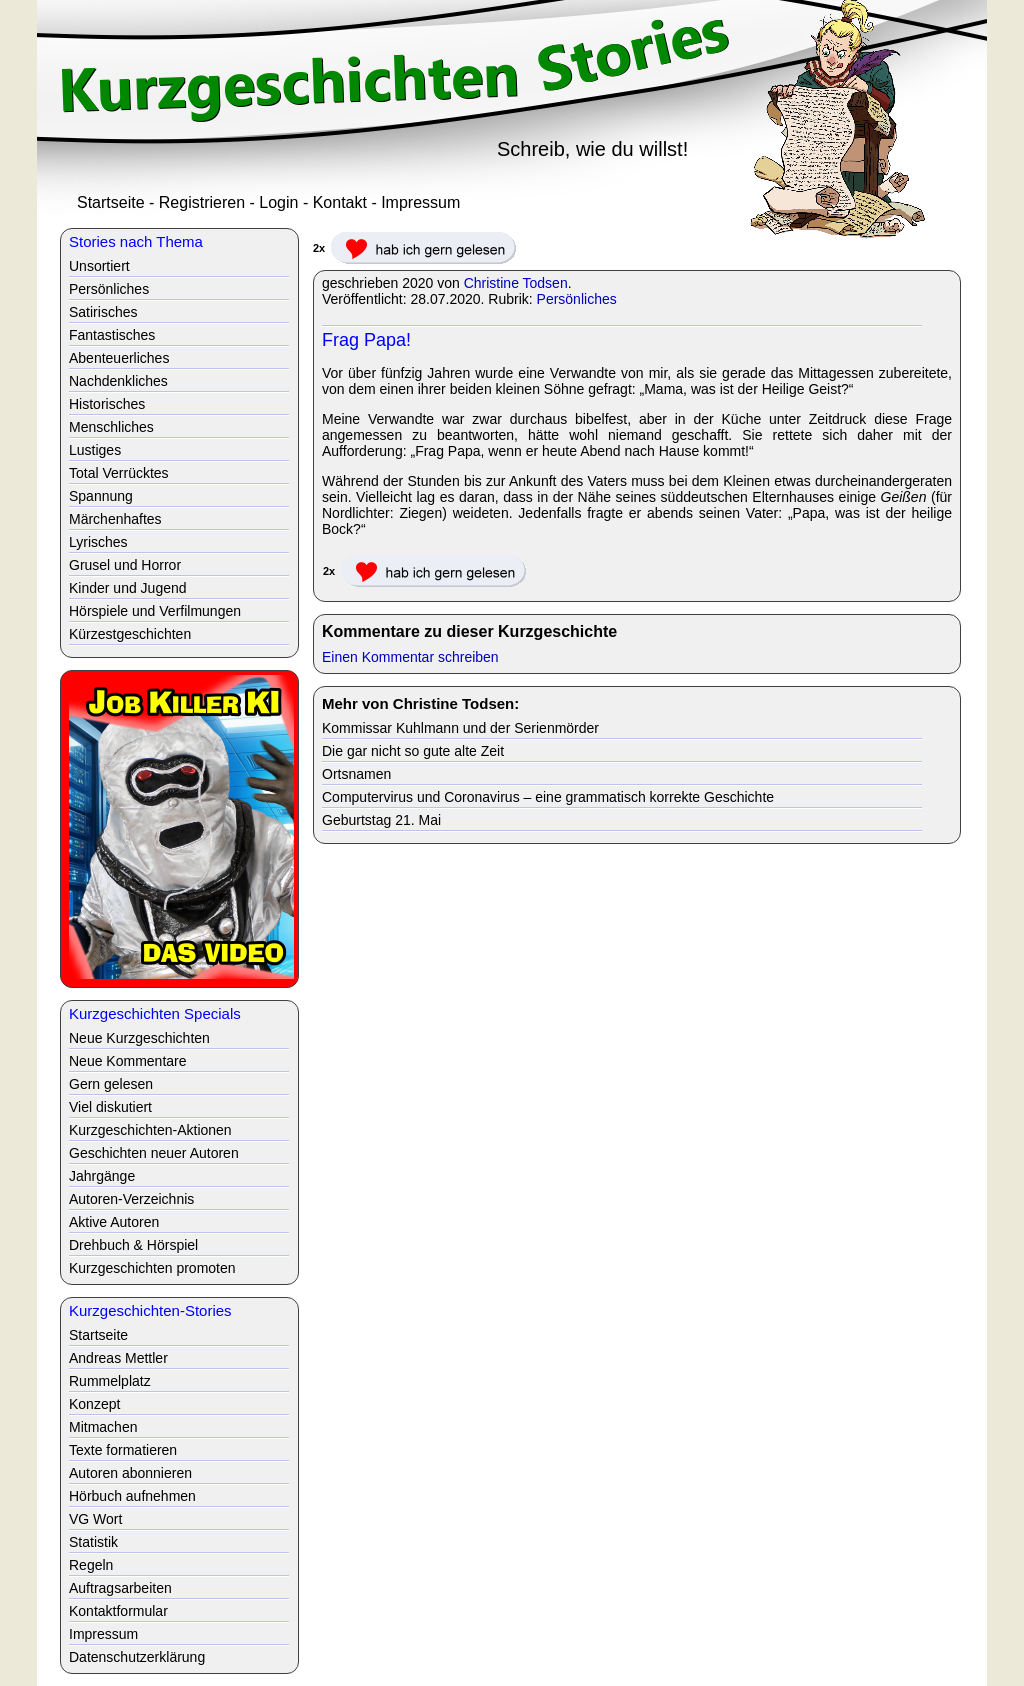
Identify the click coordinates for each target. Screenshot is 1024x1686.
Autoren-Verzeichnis (131, 1199)
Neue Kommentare (128, 1061)
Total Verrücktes (119, 473)
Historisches (107, 404)
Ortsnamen (356, 774)
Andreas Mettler (118, 1358)
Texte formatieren (123, 1450)
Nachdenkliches (118, 381)
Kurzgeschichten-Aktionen (150, 1130)
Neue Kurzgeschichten (139, 1038)
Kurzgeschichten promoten (152, 1268)
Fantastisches (112, 335)
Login (278, 202)
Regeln (91, 1565)
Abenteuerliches (119, 358)
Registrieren (202, 202)
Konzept (94, 1404)
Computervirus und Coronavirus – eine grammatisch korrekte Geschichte (548, 797)
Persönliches (577, 299)
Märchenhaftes (115, 519)
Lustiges (95, 450)
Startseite (111, 202)
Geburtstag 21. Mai (381, 820)
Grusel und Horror (125, 565)
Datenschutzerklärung (137, 1657)
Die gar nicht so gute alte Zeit (413, 751)
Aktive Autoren (114, 1222)
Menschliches (111, 427)
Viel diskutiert (110, 1107)
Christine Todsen (516, 283)
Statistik (93, 1542)
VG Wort (95, 1519)
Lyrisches (98, 542)
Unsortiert (99, 266)
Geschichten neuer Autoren (154, 1153)
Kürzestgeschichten (130, 634)
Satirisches (103, 312)
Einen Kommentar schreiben (410, 657)
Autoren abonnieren (130, 1473)
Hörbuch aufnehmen (132, 1496)
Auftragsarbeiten (120, 1588)
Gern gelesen (111, 1084)
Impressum (420, 202)
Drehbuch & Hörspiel (133, 1245)
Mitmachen (103, 1427)
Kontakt (340, 202)
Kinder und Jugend (128, 588)
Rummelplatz (110, 1381)
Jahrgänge (102, 1176)
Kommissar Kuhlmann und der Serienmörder (460, 728)
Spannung (101, 496)
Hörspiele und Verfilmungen (155, 611)
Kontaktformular (118, 1611)
